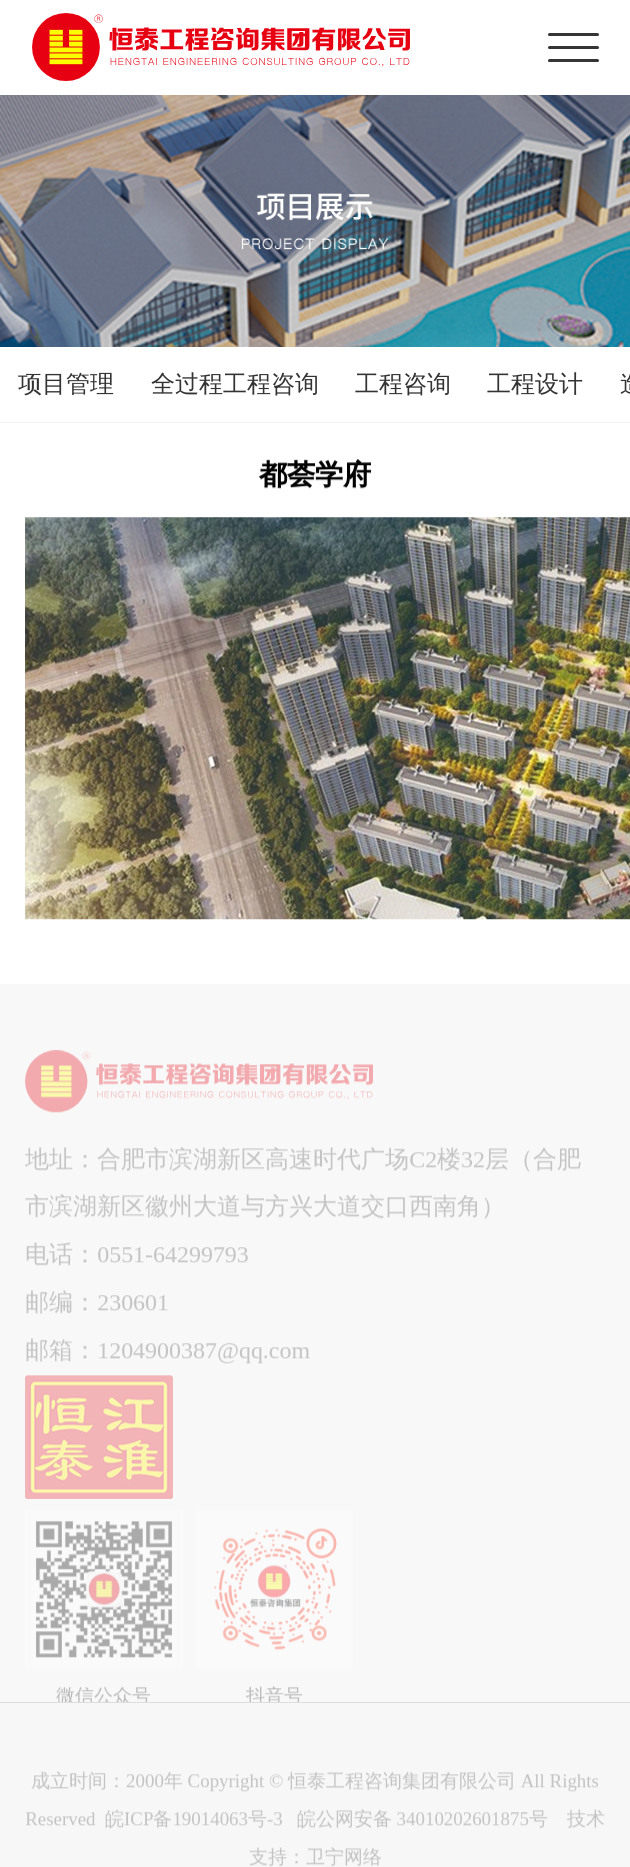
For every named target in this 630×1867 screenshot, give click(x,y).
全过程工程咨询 (235, 384)
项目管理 (66, 384)
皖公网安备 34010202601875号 (422, 1831)
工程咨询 (403, 384)
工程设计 (535, 384)
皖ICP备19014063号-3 (193, 1831)
